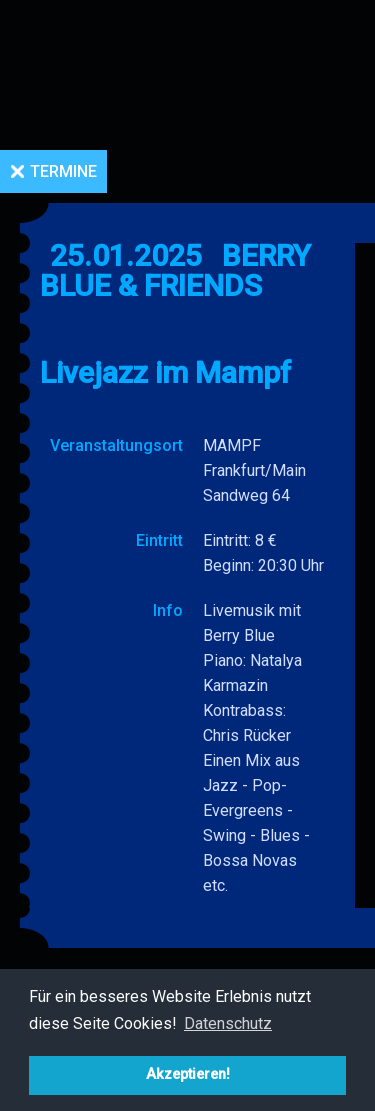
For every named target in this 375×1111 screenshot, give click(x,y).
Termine (63, 171)
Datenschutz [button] (228, 1023)
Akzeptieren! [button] (188, 1074)
